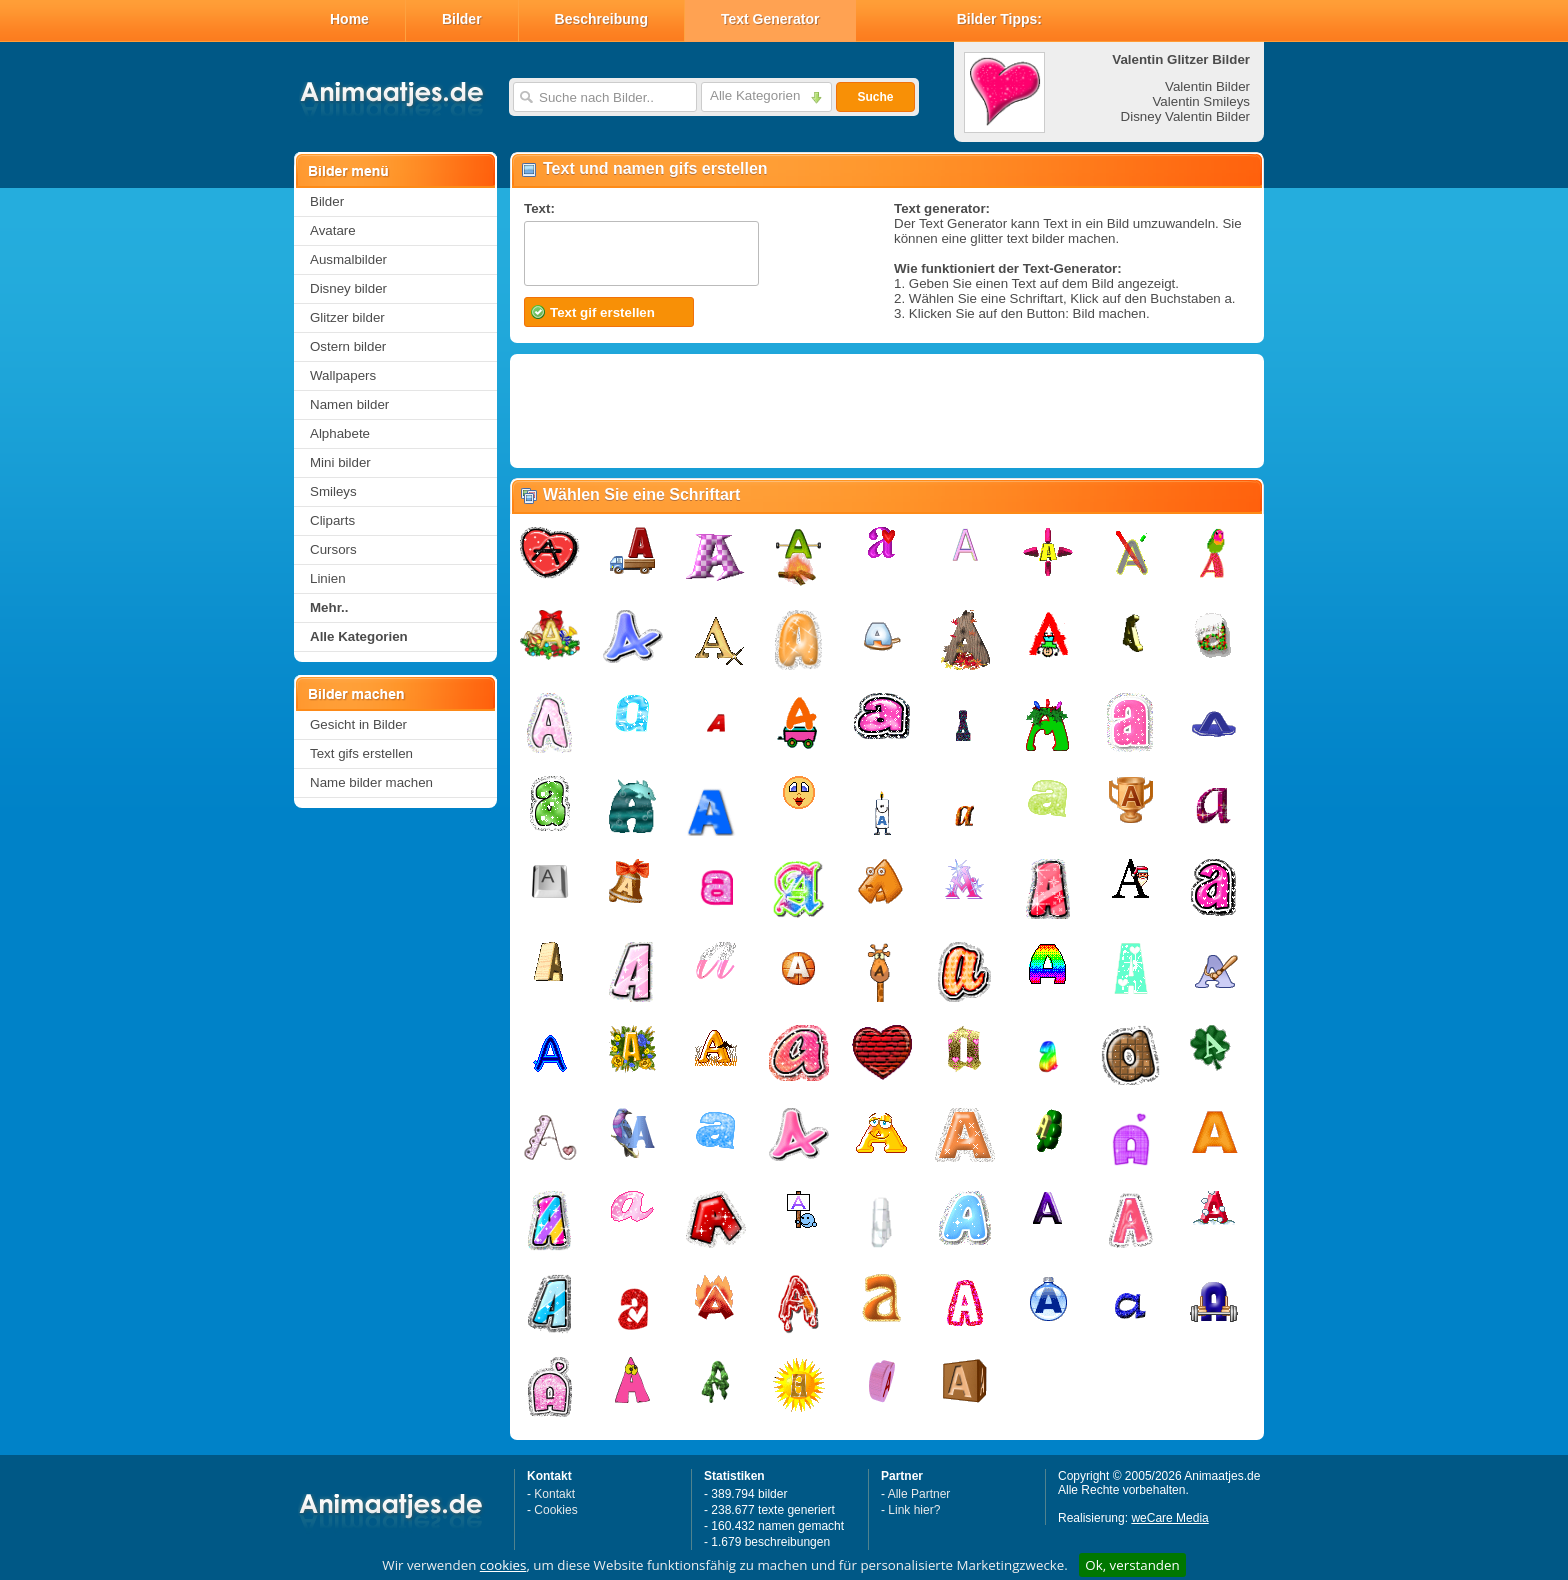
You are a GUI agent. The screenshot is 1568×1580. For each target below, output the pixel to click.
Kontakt (554, 1494)
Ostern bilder (348, 346)
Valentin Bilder (1207, 86)
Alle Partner (919, 1494)
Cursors (333, 549)
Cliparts (332, 520)
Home (349, 19)
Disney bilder (348, 288)
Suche (875, 97)
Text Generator (770, 19)
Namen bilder (349, 404)
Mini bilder (340, 462)
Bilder (462, 19)
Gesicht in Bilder (358, 724)
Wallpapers (343, 375)
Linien (328, 578)
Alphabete (340, 433)
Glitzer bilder (347, 317)
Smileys (333, 491)
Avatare (333, 230)
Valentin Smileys (1201, 101)
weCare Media (1169, 1518)
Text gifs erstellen (361, 753)
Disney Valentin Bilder (1185, 116)
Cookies (555, 1510)
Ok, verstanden (1132, 1565)
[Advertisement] (886, 411)
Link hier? (914, 1510)
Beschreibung (601, 19)
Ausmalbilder (348, 259)
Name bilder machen (371, 782)
